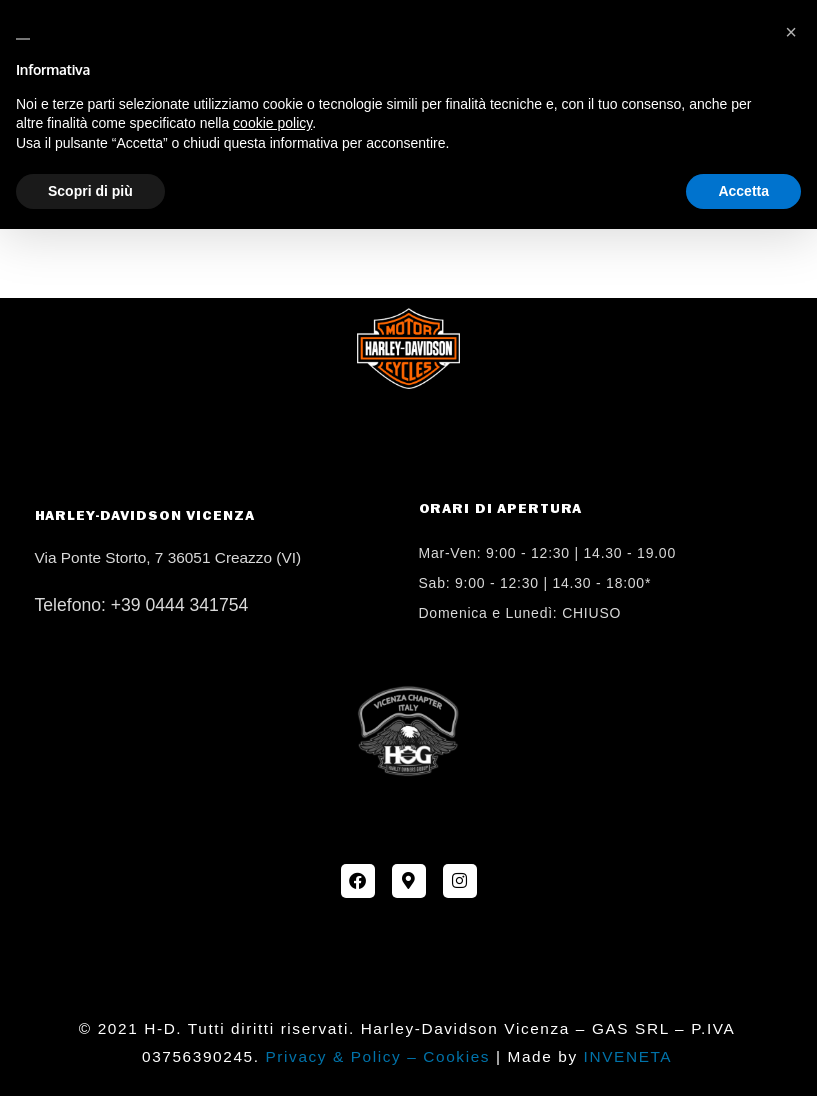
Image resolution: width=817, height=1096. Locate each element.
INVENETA (628, 1056)
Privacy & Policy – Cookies (377, 1056)
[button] (791, 32)
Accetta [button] (743, 191)
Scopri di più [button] (90, 191)
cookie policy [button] (272, 123)
